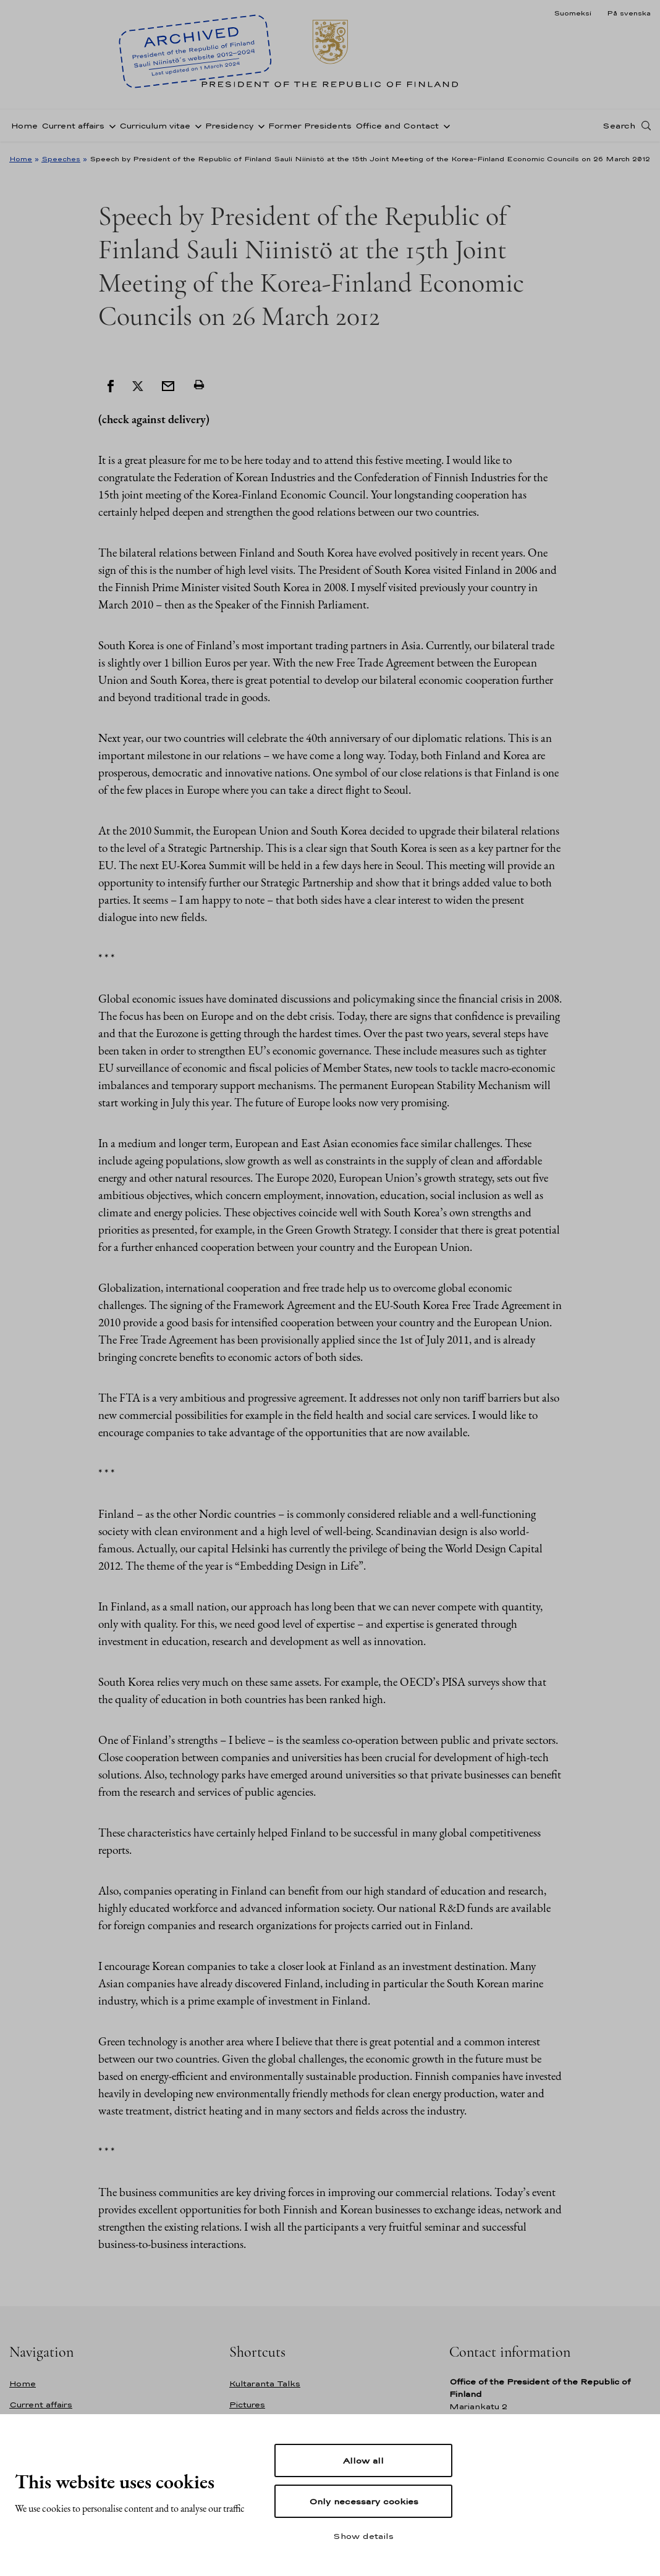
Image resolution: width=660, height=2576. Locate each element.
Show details (363, 2535)
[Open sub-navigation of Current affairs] (110, 125)
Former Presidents (310, 125)
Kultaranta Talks (264, 2383)
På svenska (629, 13)
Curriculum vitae (154, 125)
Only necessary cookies (363, 2501)
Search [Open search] (619, 125)
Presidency (229, 125)
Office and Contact (397, 125)
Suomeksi (572, 13)
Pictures (247, 2404)
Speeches (60, 158)
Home (24, 125)
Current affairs (72, 125)
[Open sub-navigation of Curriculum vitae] (195, 125)
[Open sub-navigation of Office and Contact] (444, 125)
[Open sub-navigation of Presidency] (258, 125)
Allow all (363, 2460)
